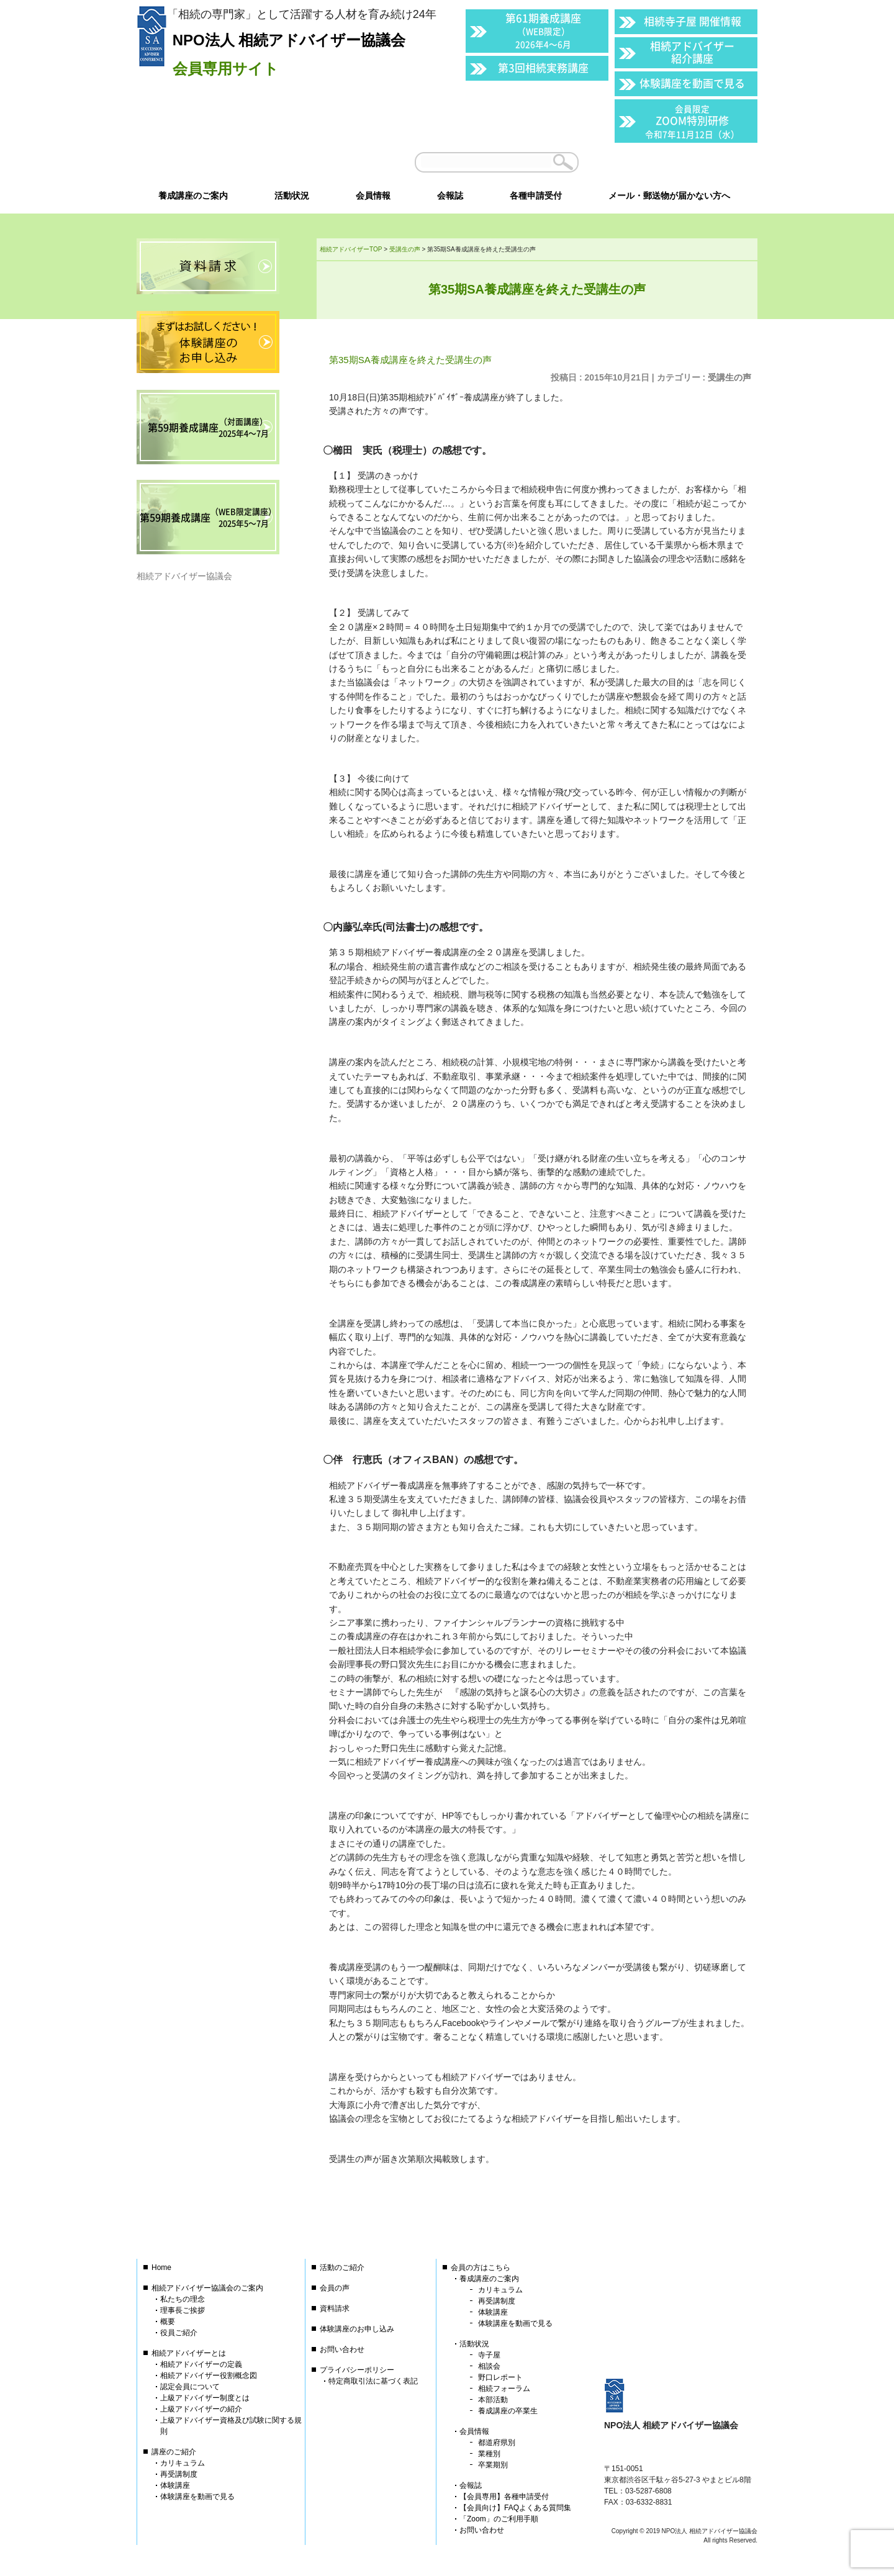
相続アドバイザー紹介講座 (692, 52)
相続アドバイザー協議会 (184, 576)
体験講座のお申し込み (357, 2329)
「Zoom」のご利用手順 (498, 2519)
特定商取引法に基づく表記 (373, 2381)
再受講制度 (178, 2474)
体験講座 (175, 2485)
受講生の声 (729, 377)
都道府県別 (496, 2442)
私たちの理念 (182, 2299)
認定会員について (190, 2386)
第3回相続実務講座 (543, 67)
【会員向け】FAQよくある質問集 (515, 2507)
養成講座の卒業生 (508, 2411)
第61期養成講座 (543, 30)
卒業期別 (493, 2465)
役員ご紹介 (178, 2332)
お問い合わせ (342, 2349)
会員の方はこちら (480, 2267)
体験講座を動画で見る (692, 83)
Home (161, 2267)
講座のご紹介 (173, 2452)
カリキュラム (182, 2463)
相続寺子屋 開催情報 (692, 21)
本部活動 (493, 2399)
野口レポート (500, 2377)
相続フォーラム (504, 2388)
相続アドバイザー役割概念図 (208, 2375)
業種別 (489, 2453)
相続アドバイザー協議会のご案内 (207, 2288)
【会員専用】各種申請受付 (504, 2496)
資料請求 (335, 2308)
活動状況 (474, 2344)
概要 (167, 2321)
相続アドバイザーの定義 (201, 2364)
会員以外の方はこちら (671, 162)
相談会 (489, 2366)
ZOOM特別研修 (692, 121)
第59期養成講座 (208, 427)
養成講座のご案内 (489, 2278)
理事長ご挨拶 (182, 2310)
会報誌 (470, 2485)
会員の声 (335, 2288)
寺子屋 (489, 2355)
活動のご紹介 (342, 2267)
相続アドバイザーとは (188, 2353)
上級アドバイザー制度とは (205, 2398)
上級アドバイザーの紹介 (201, 2409)
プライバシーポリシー (357, 2370)
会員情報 (474, 2431)
